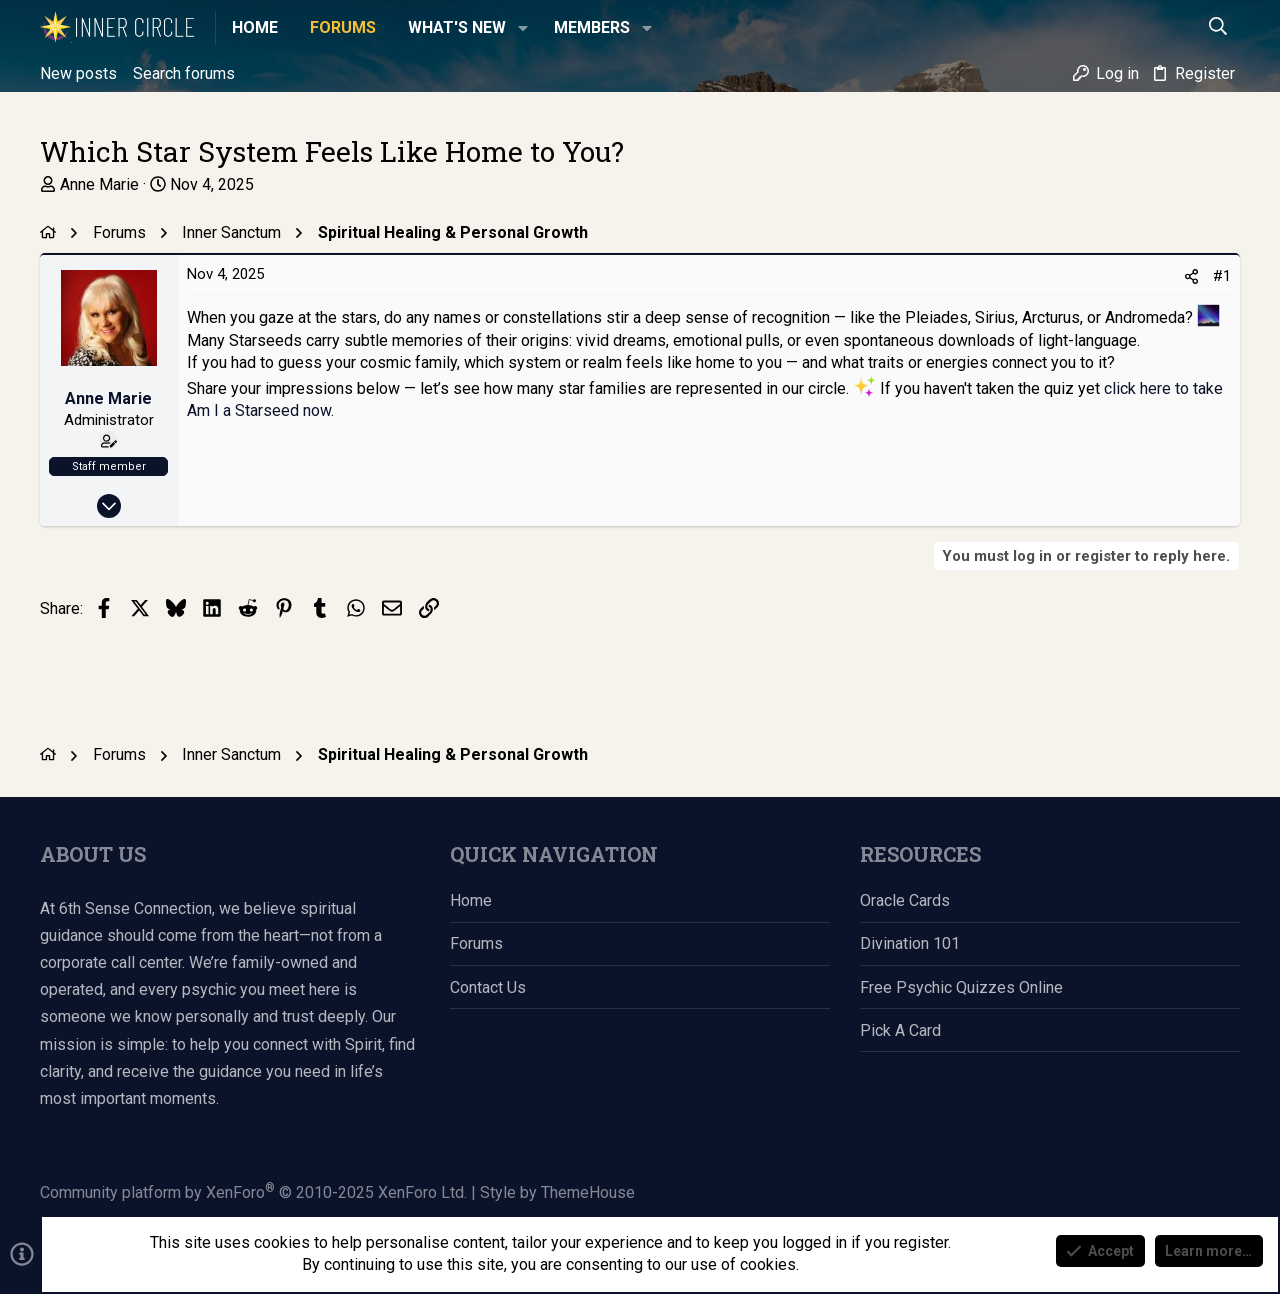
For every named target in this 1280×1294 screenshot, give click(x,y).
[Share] (1191, 277)
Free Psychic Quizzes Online (961, 987)
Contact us (488, 987)
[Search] (1218, 28)
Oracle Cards (905, 900)
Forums (476, 943)
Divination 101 (910, 943)
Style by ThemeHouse (557, 1192)
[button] (523, 28)
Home (471, 900)
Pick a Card (900, 1030)
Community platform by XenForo (253, 1192)
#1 (1222, 276)
